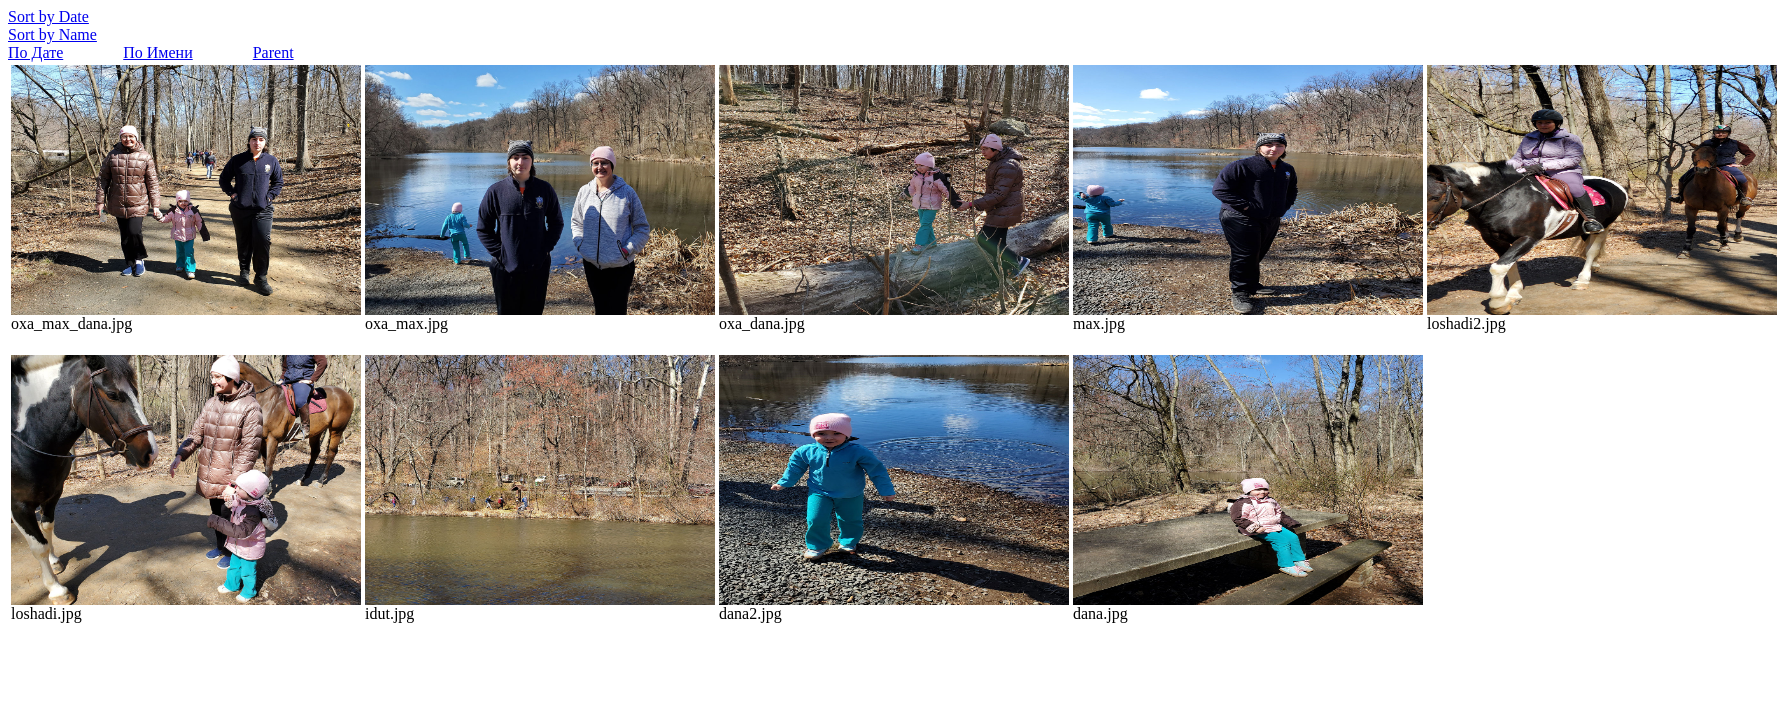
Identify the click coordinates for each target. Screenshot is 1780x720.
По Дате (35, 52)
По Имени (157, 52)
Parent (273, 52)
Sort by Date (48, 16)
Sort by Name (52, 34)
